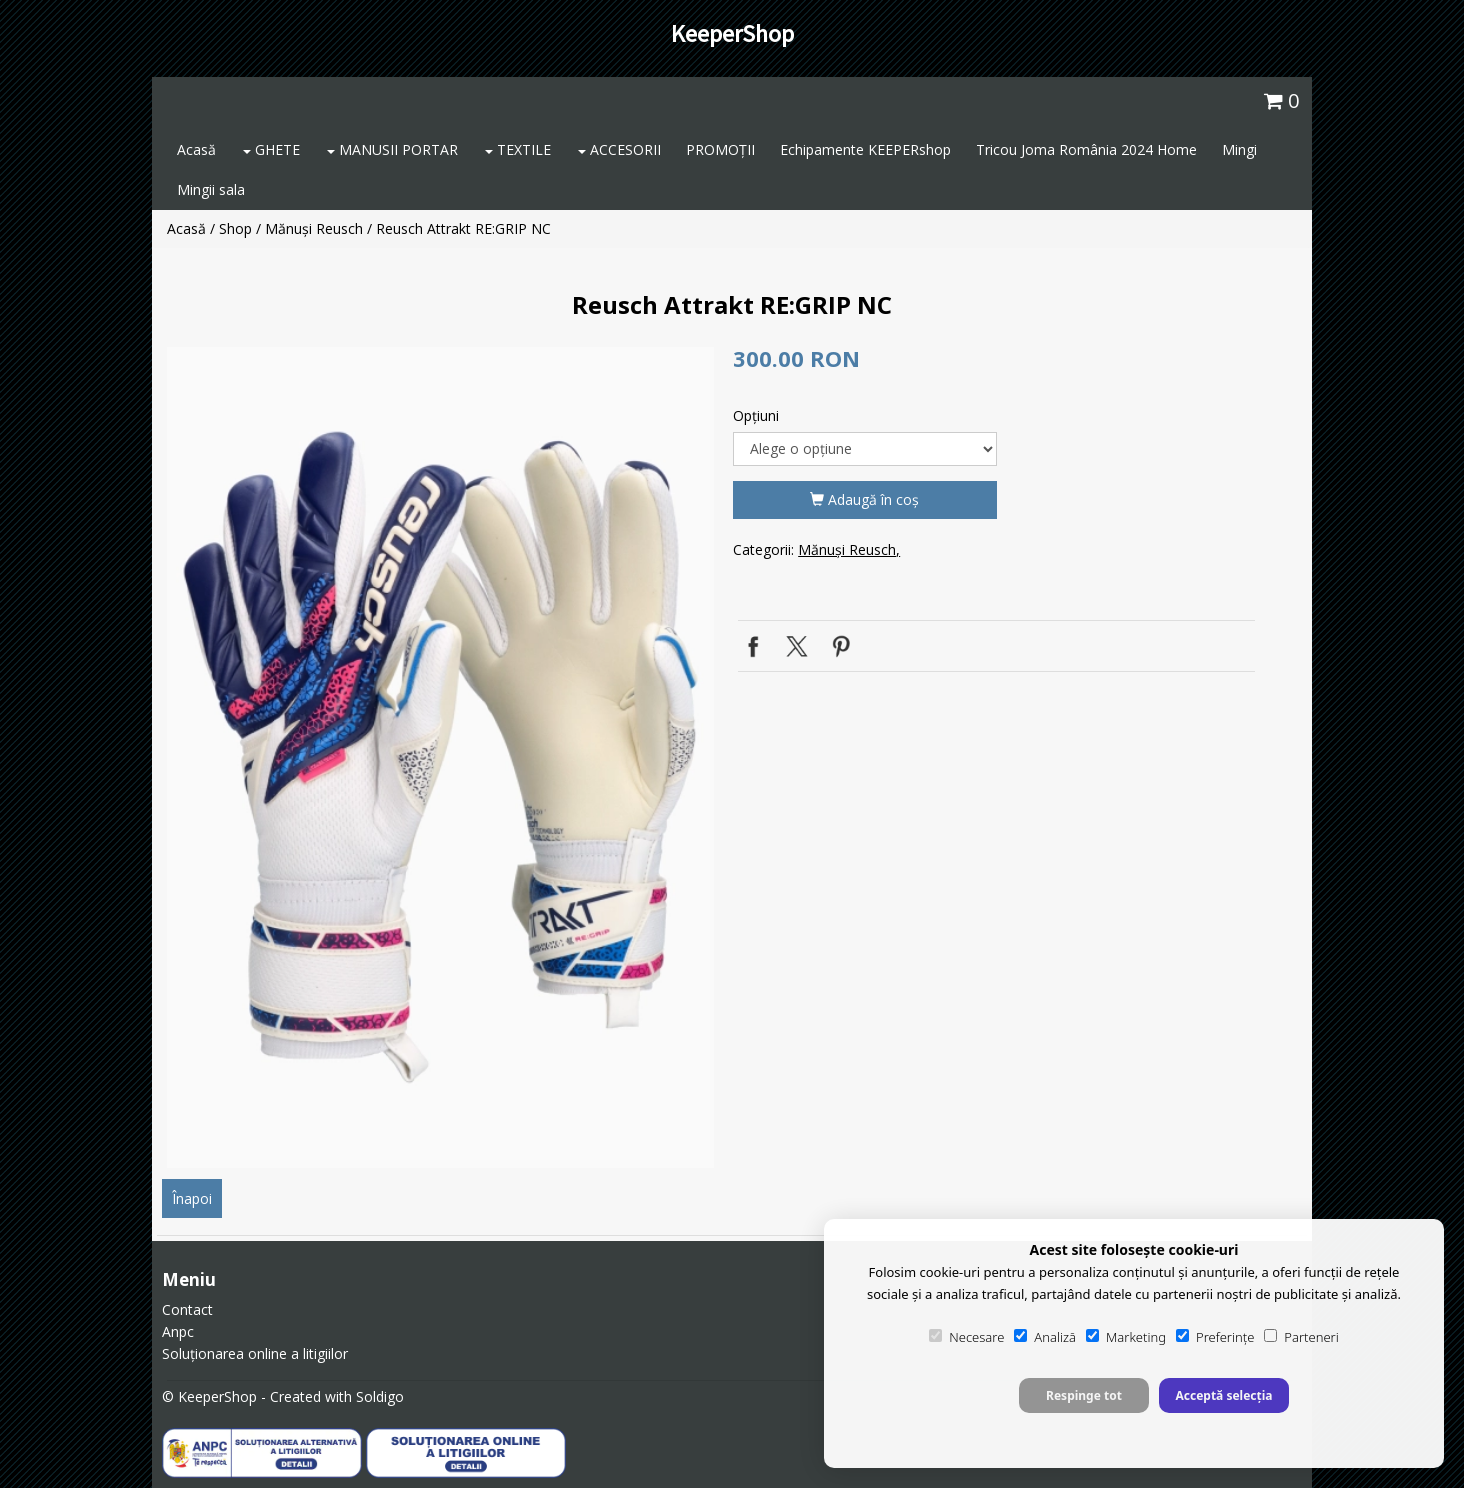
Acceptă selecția (1223, 1395)
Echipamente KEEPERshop (865, 149)
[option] (440, 757)
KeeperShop (732, 33)
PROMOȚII (720, 149)
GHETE (271, 149)
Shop (235, 228)
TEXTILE (518, 149)
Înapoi (192, 1198)
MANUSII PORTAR (392, 149)
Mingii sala (211, 189)
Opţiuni (756, 415)
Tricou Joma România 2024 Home (1086, 149)
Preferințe (1215, 1337)
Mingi (1239, 149)
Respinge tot (1084, 1395)
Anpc (178, 1331)
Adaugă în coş (864, 499)
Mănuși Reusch (314, 228)
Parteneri (1301, 1337)
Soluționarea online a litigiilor (255, 1353)
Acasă (196, 149)
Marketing (1126, 1337)
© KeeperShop (209, 1396)
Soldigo (380, 1396)
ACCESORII (619, 149)
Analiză (1045, 1337)
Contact (187, 1309)
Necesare (966, 1337)
